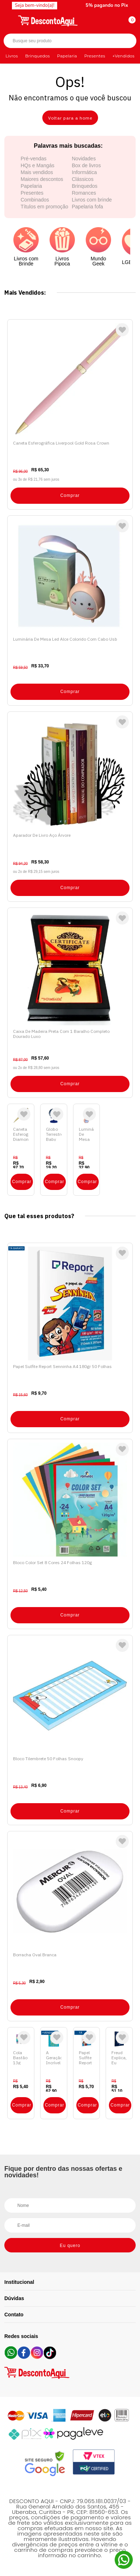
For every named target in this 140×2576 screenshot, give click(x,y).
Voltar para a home (70, 118)
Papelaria (67, 56)
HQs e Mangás (37, 165)
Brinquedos (37, 56)
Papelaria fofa (87, 206)
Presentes (94, 56)
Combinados (35, 199)
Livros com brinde (92, 199)
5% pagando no (107, 5)
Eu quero (70, 2245)
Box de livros (86, 165)
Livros (11, 56)
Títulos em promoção (44, 206)
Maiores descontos (42, 179)
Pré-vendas (34, 158)
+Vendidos (124, 56)
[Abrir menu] (9, 20)
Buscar (124, 41)
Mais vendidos (37, 172)
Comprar (70, 495)
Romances (84, 192)
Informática (84, 172)
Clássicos (83, 179)
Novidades (84, 158)
